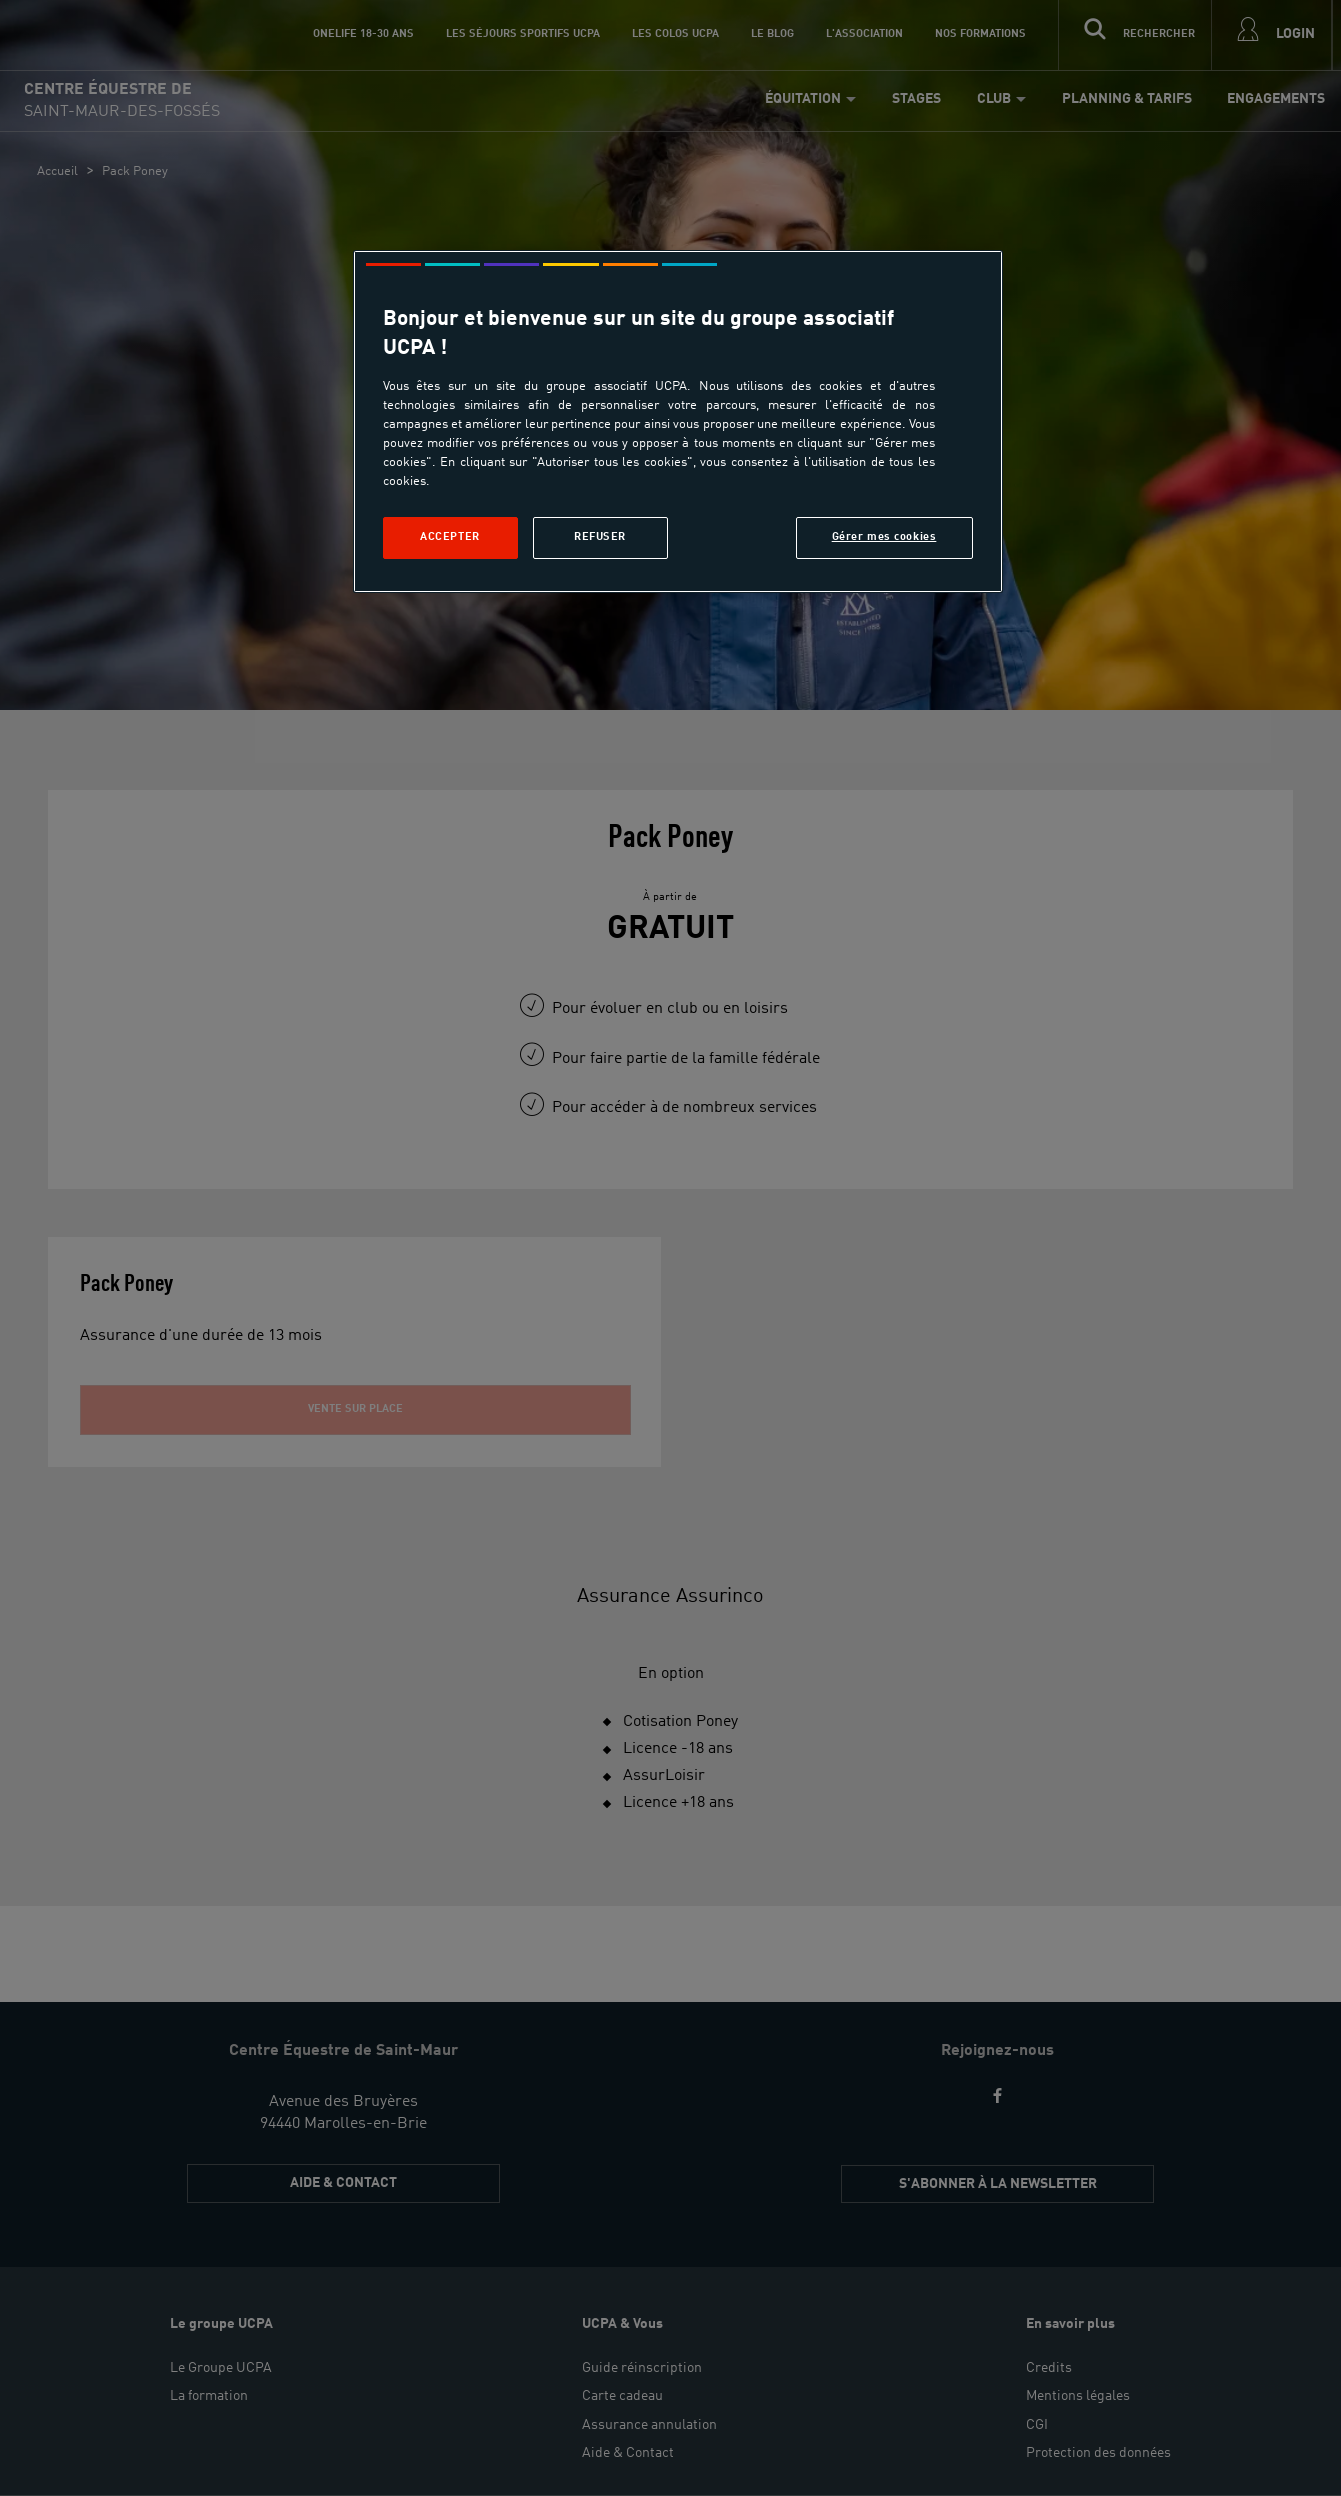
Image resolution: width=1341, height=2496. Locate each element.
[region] (678, 421)
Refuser (600, 537)
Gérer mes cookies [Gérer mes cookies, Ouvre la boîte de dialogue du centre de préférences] (884, 537)
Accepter (450, 537)
